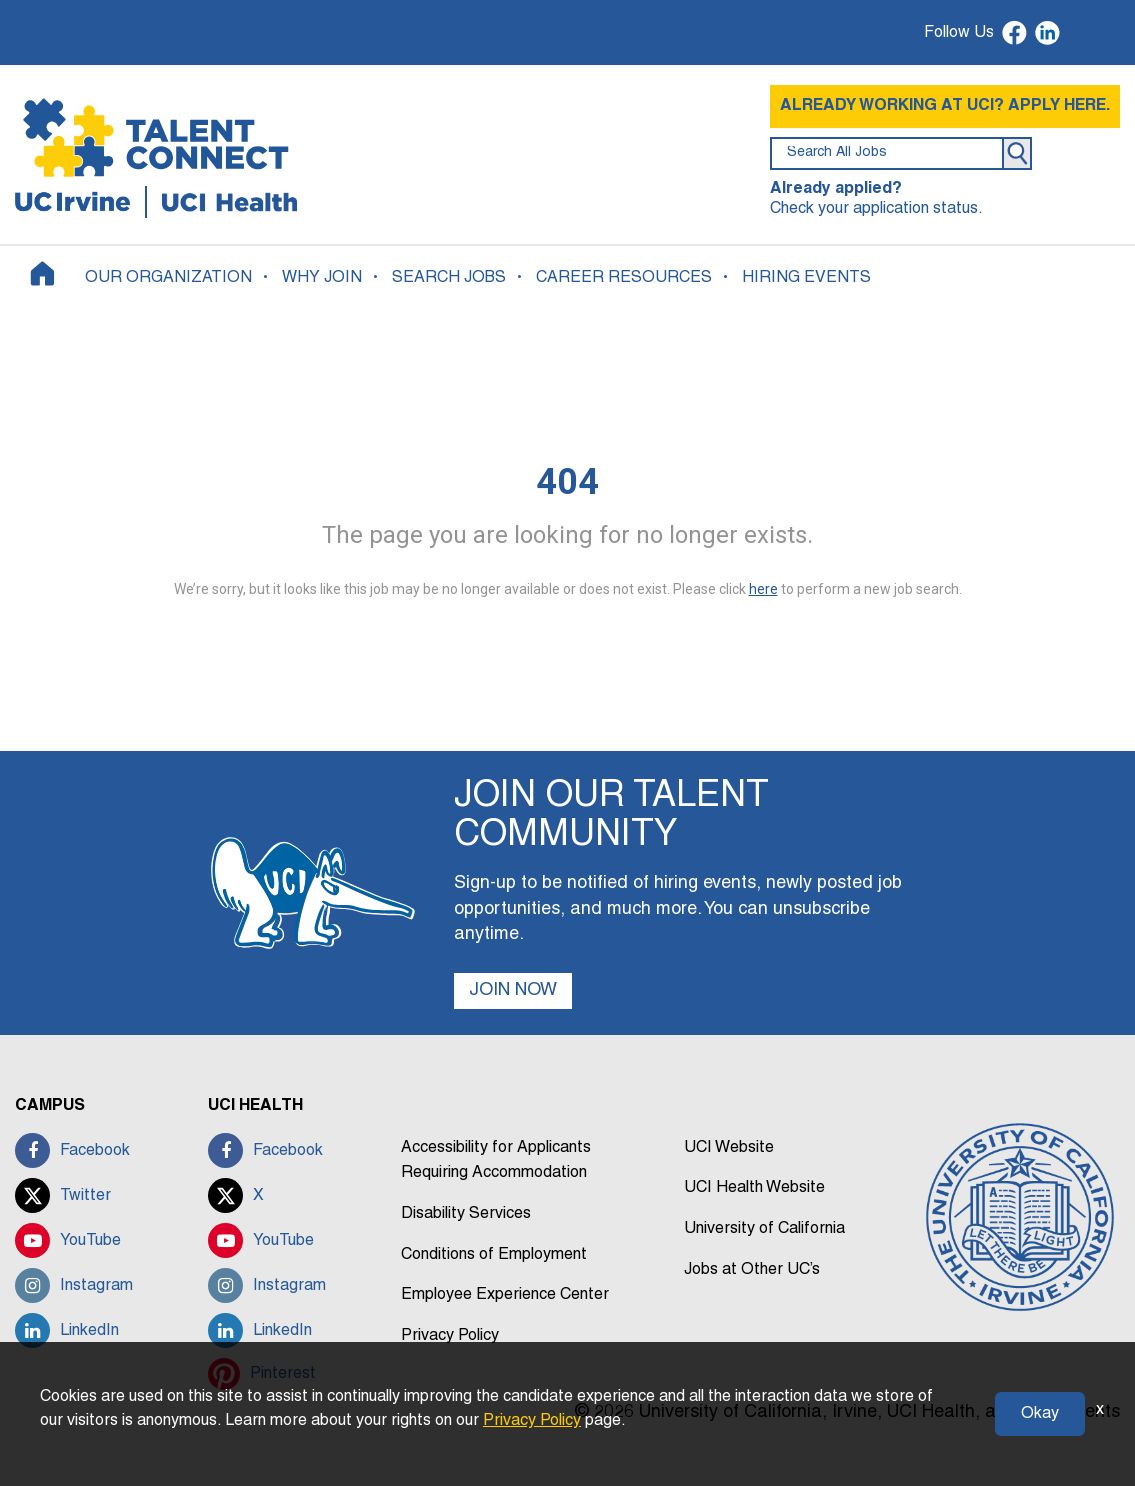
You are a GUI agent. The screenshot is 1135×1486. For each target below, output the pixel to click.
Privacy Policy (450, 1336)
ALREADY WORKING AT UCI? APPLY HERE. (945, 106)
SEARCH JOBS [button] (449, 278)
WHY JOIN (322, 278)
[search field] (887, 153)
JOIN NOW (513, 990)
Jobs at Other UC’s (752, 1270)
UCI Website (729, 1148)
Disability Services (466, 1214)
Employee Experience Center (505, 1295)
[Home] (42, 273)
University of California (764, 1229)
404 (567, 482)
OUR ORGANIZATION (168, 278)
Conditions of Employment (494, 1255)
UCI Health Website (754, 1188)
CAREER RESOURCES (624, 278)
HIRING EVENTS (806, 278)
